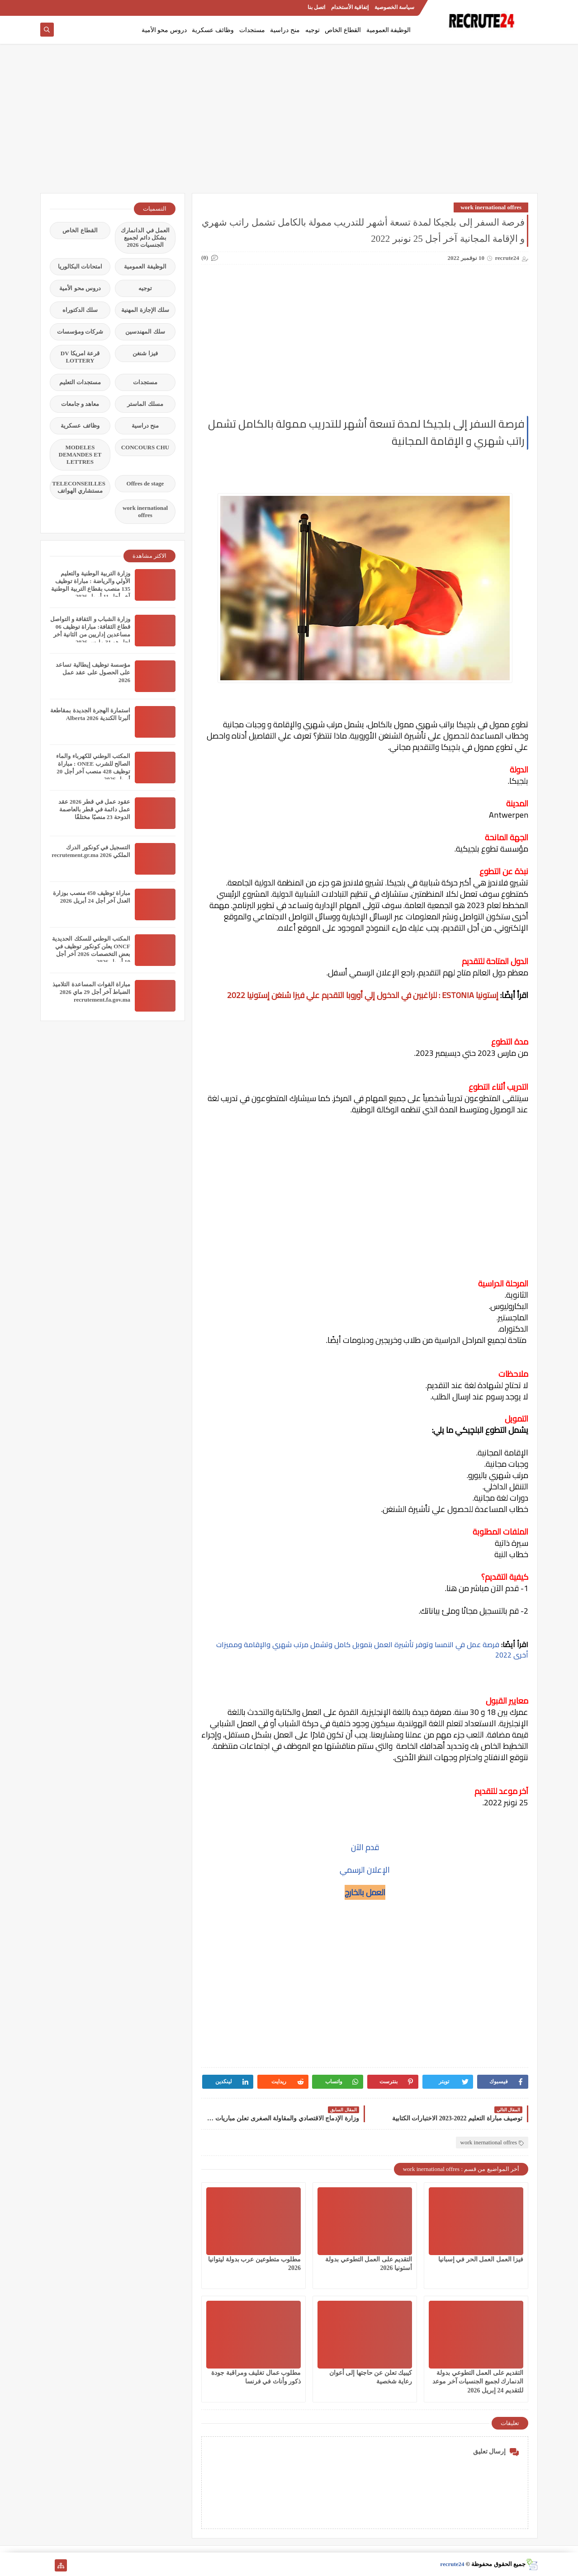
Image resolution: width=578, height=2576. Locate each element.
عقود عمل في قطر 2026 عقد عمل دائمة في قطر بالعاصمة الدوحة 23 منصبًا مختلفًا (94, 809)
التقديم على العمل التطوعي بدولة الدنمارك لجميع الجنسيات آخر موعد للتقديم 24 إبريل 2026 (477, 2381)
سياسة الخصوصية (394, 7)
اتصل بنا (316, 7)
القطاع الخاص (343, 30)
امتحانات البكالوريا (80, 266)
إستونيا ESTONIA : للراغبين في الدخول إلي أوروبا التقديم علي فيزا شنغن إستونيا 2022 (362, 995)
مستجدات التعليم (80, 382)
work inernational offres (490, 207)
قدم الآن (365, 1847)
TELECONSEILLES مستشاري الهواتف (78, 487)
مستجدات (252, 30)
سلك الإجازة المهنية (145, 309)
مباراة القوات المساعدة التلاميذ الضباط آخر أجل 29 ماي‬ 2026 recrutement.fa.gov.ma (91, 992)
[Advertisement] (289, 123)
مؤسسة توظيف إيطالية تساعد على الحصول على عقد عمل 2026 (93, 672)
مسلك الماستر (145, 403)
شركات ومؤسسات (80, 331)
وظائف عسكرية (213, 30)
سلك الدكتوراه (80, 309)
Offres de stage (145, 483)
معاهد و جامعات (80, 403)
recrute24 (452, 2564)
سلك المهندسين (145, 331)
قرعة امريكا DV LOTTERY (80, 357)
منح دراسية (285, 30)
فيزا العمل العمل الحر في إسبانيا (481, 2259)
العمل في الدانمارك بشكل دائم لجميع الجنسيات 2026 (145, 237)
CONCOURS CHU (145, 447)
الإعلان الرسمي (365, 1869)
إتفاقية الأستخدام (350, 7)
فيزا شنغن (145, 353)
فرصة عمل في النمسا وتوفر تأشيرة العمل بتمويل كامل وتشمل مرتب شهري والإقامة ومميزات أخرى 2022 (372, 1650)
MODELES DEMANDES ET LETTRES (80, 454)
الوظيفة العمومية (388, 30)
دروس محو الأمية (164, 30)
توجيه (312, 30)
